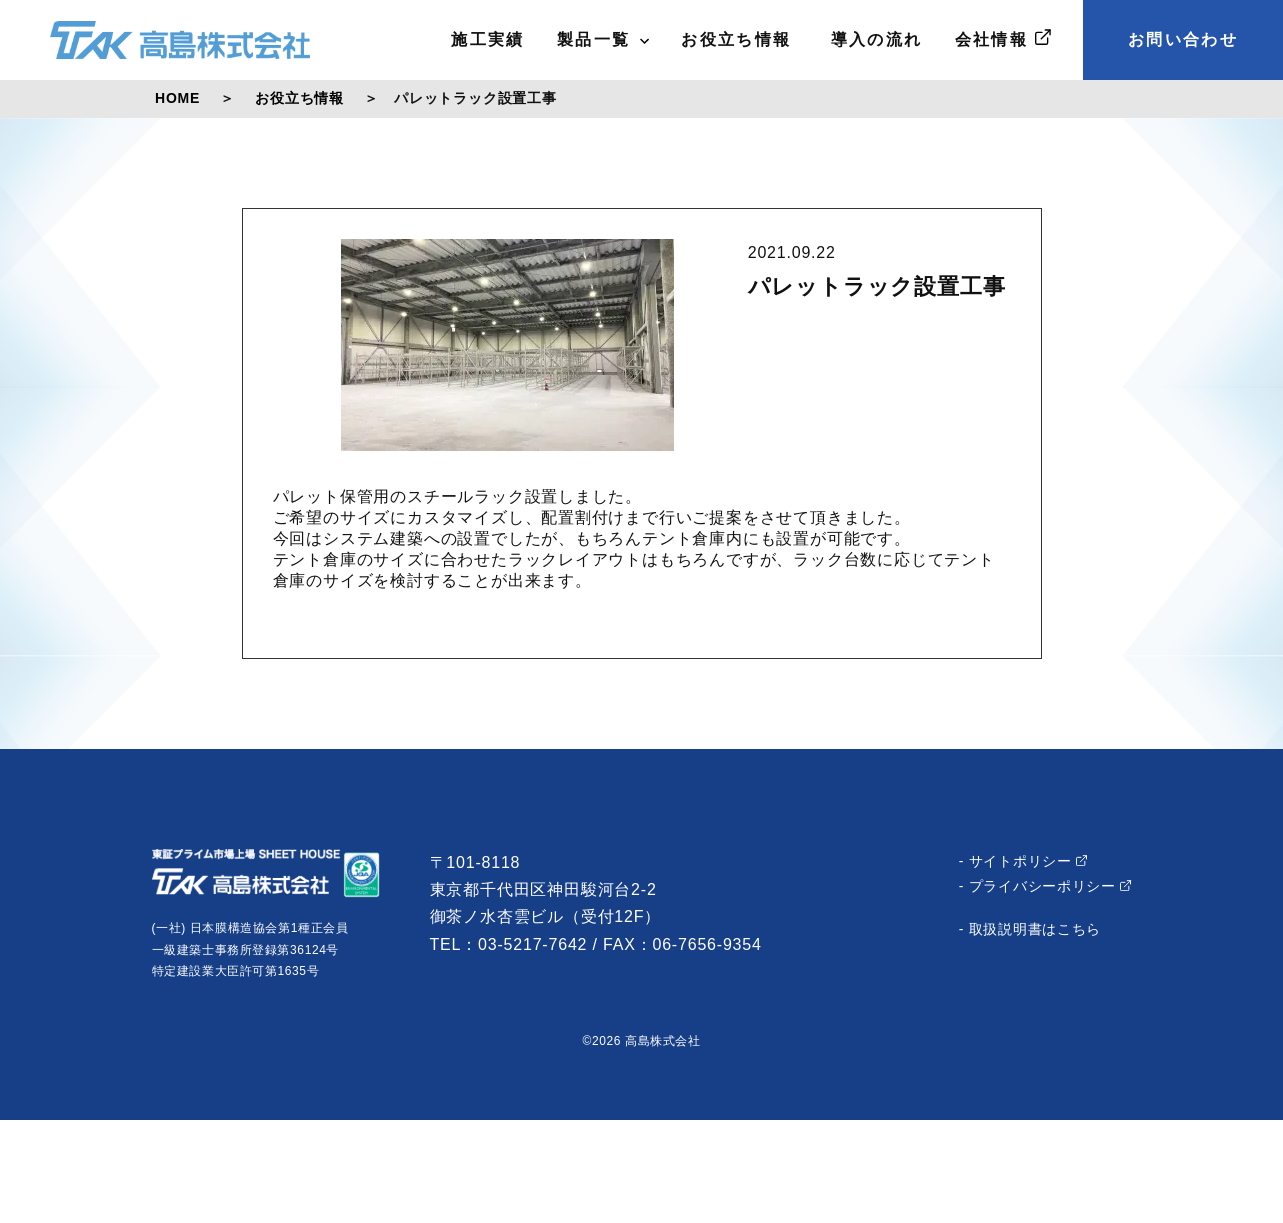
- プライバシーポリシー (1045, 886)
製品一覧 (603, 39)
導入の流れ (873, 39)
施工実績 (488, 39)
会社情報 (1003, 38)
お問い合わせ (1183, 39)
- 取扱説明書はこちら (1030, 929)
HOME (177, 98)
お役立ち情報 (736, 39)
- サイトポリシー (1023, 861)
